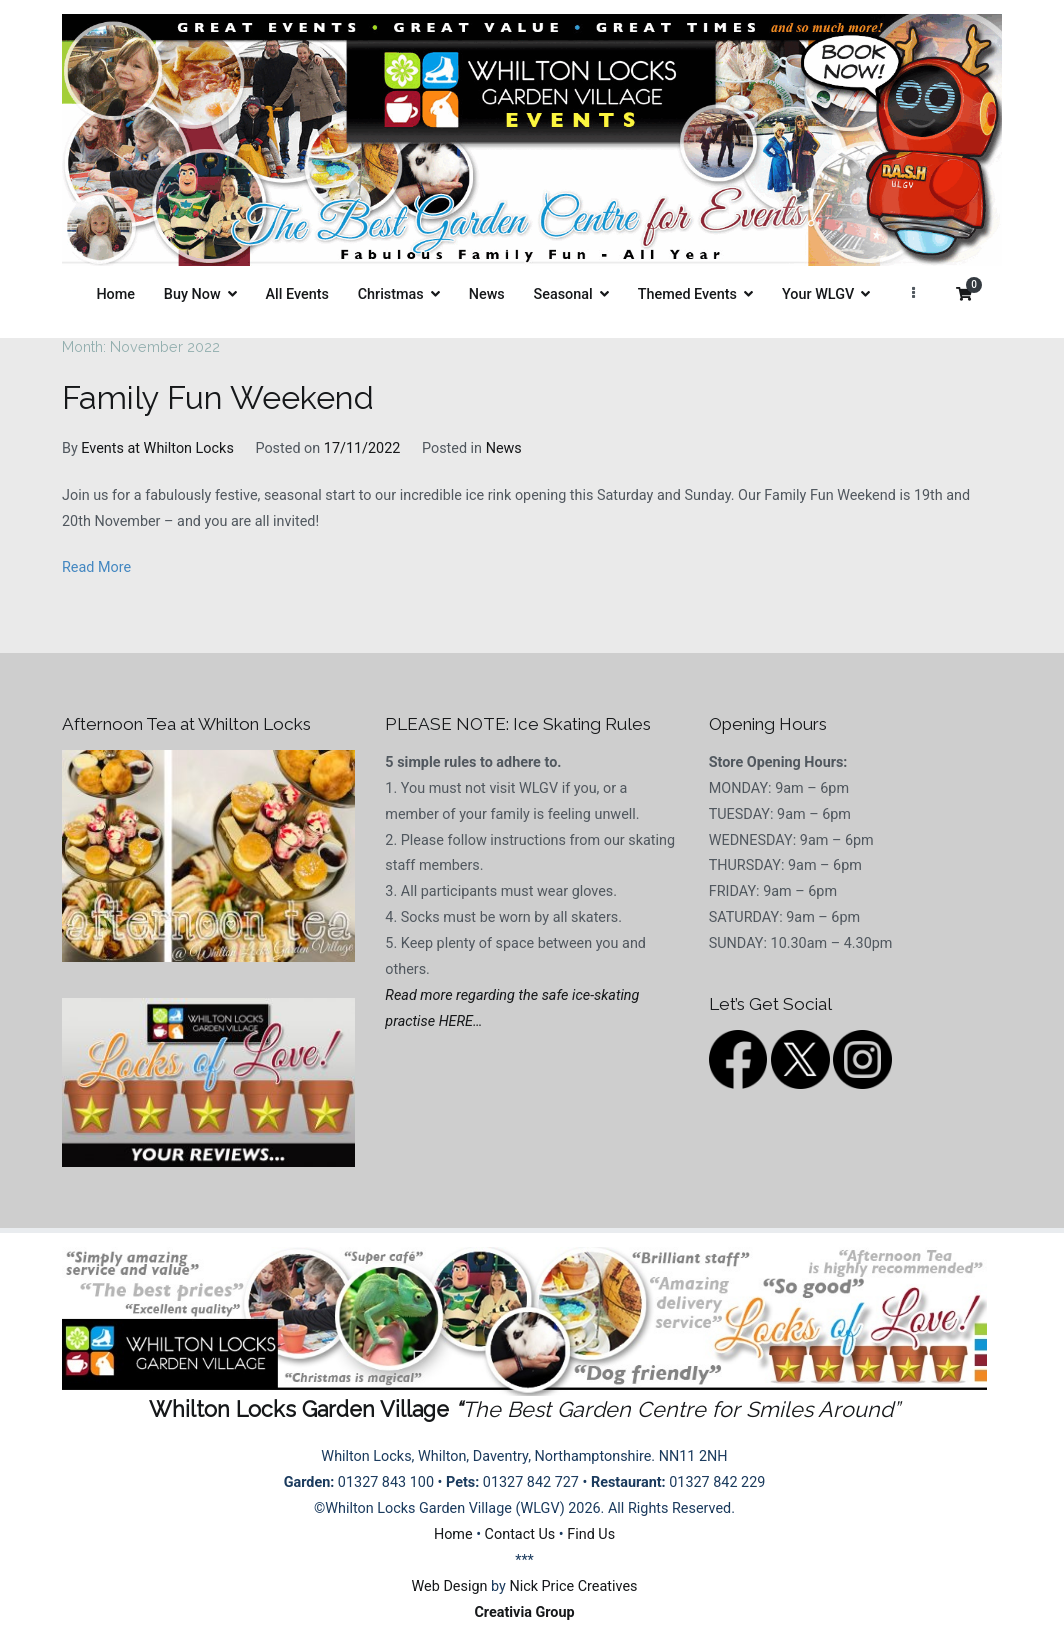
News (487, 294)
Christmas (391, 294)
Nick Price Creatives (573, 1586)
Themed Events (687, 294)
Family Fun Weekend (218, 398)
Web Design (450, 1586)
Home (115, 294)
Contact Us (520, 1534)
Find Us (591, 1534)
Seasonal (563, 294)
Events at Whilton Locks (157, 448)
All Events (297, 294)
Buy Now (192, 294)
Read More (96, 567)
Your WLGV (818, 294)
